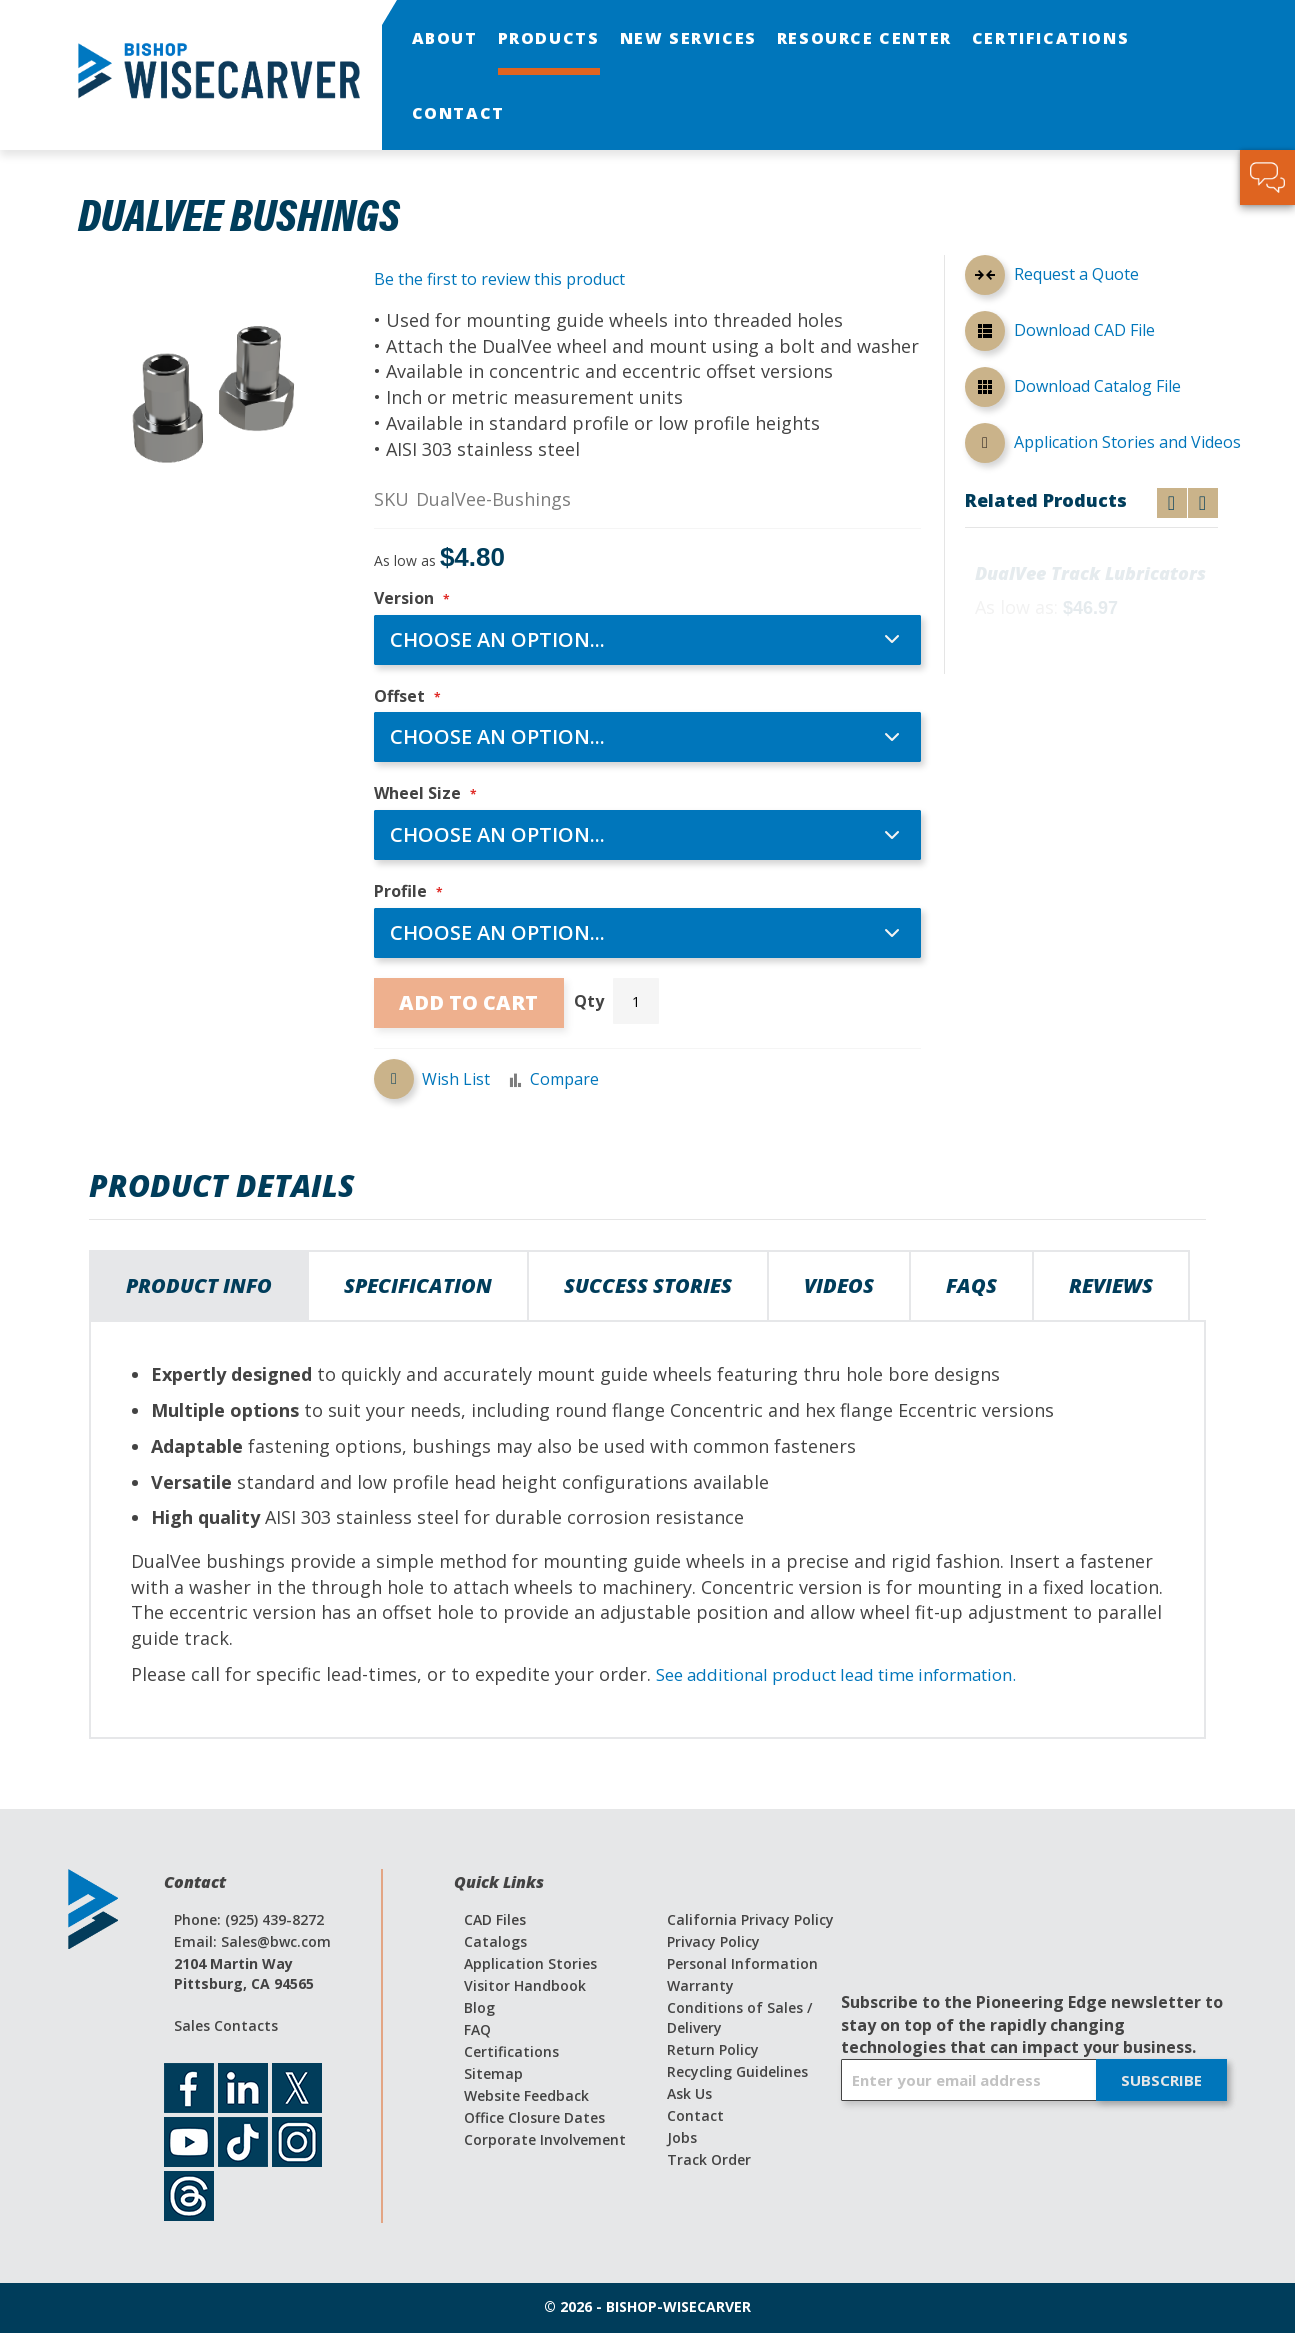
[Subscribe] (1161, 2081)
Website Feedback (526, 2095)
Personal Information (742, 1963)
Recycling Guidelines (737, 2071)
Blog (479, 2007)
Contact (695, 2115)
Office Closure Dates (534, 2117)
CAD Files (495, 1919)
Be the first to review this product (499, 279)
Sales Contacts (226, 2025)
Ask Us (689, 2093)
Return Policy (713, 2049)
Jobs (682, 2137)
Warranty (700, 1985)
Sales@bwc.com (276, 1941)
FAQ (477, 2029)
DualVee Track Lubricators (1090, 574)
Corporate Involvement (545, 2139)
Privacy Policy (713, 1941)
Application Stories (530, 1963)
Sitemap (493, 2073)
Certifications (511, 2051)
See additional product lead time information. (854, 1674)
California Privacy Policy (750, 1919)
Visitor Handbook (525, 1985)
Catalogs (495, 1941)
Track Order (709, 2159)
